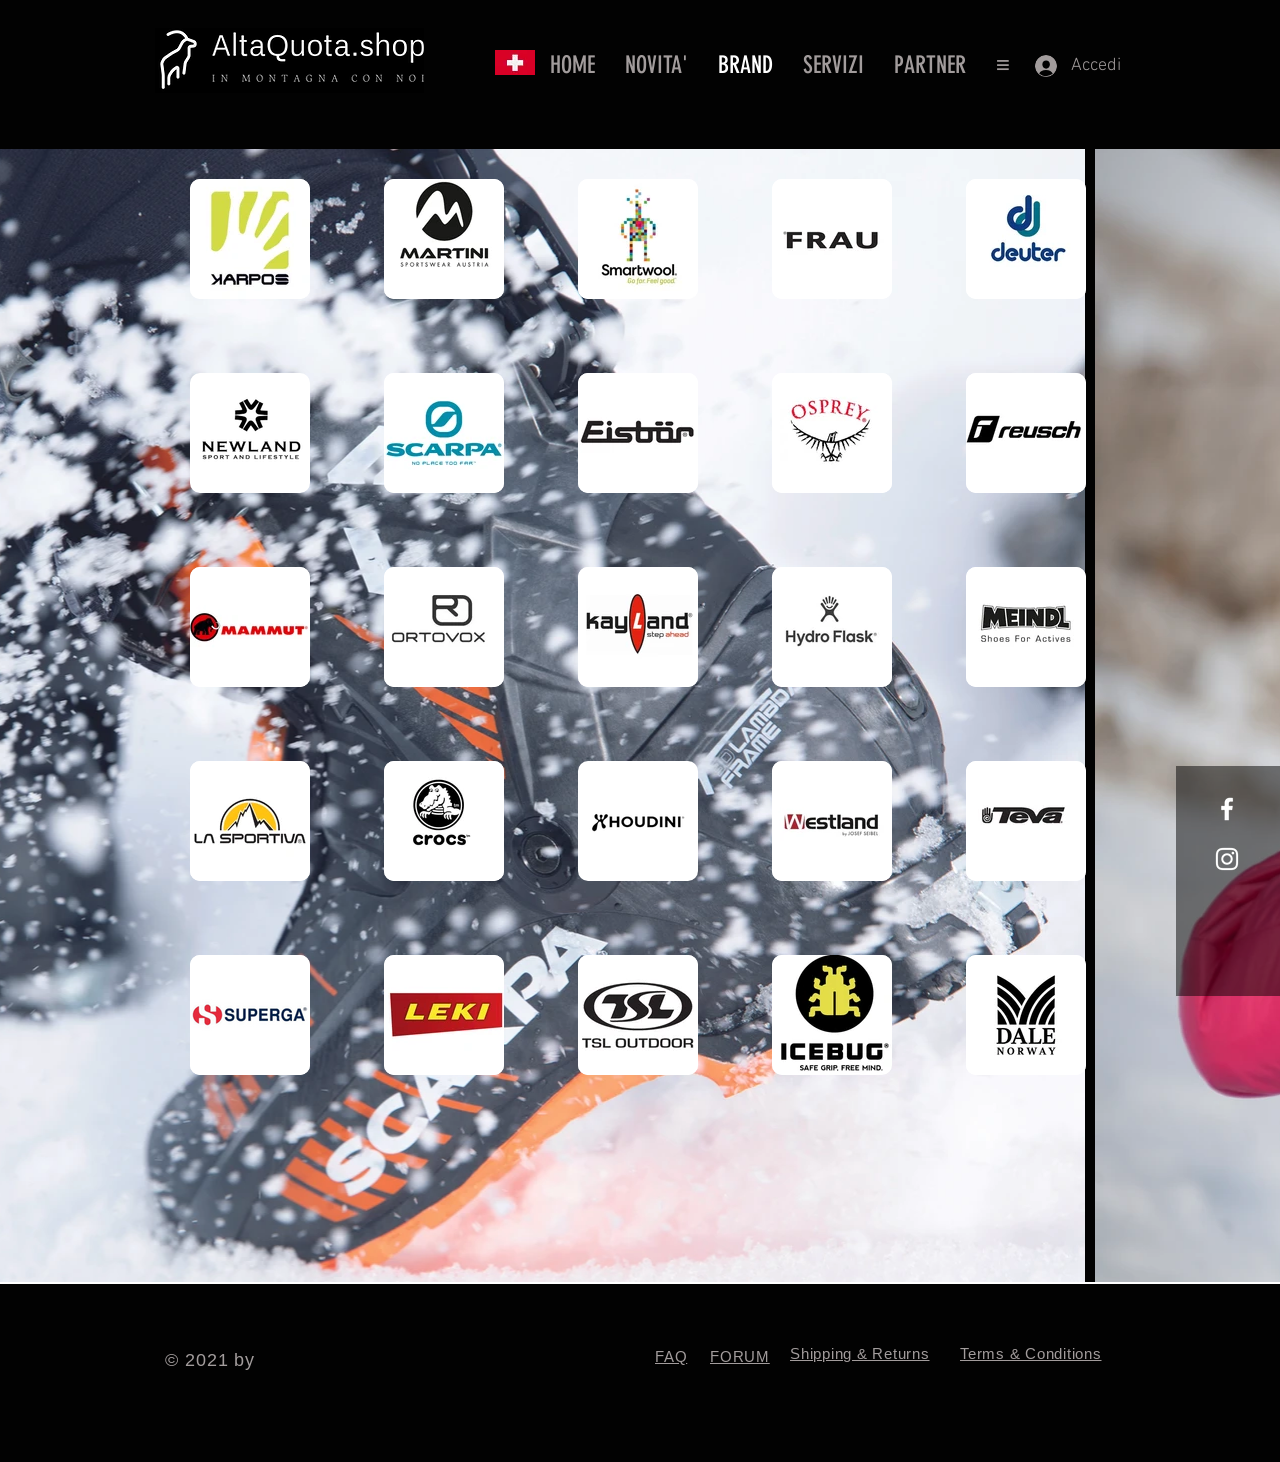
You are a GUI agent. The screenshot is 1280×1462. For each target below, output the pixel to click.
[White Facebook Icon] (1227, 809)
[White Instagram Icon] (1227, 859)
